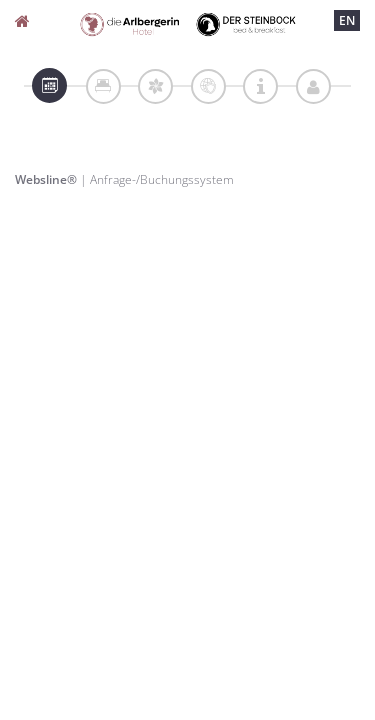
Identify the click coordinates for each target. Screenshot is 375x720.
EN (347, 20)
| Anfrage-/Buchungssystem (124, 179)
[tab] (49, 85)
